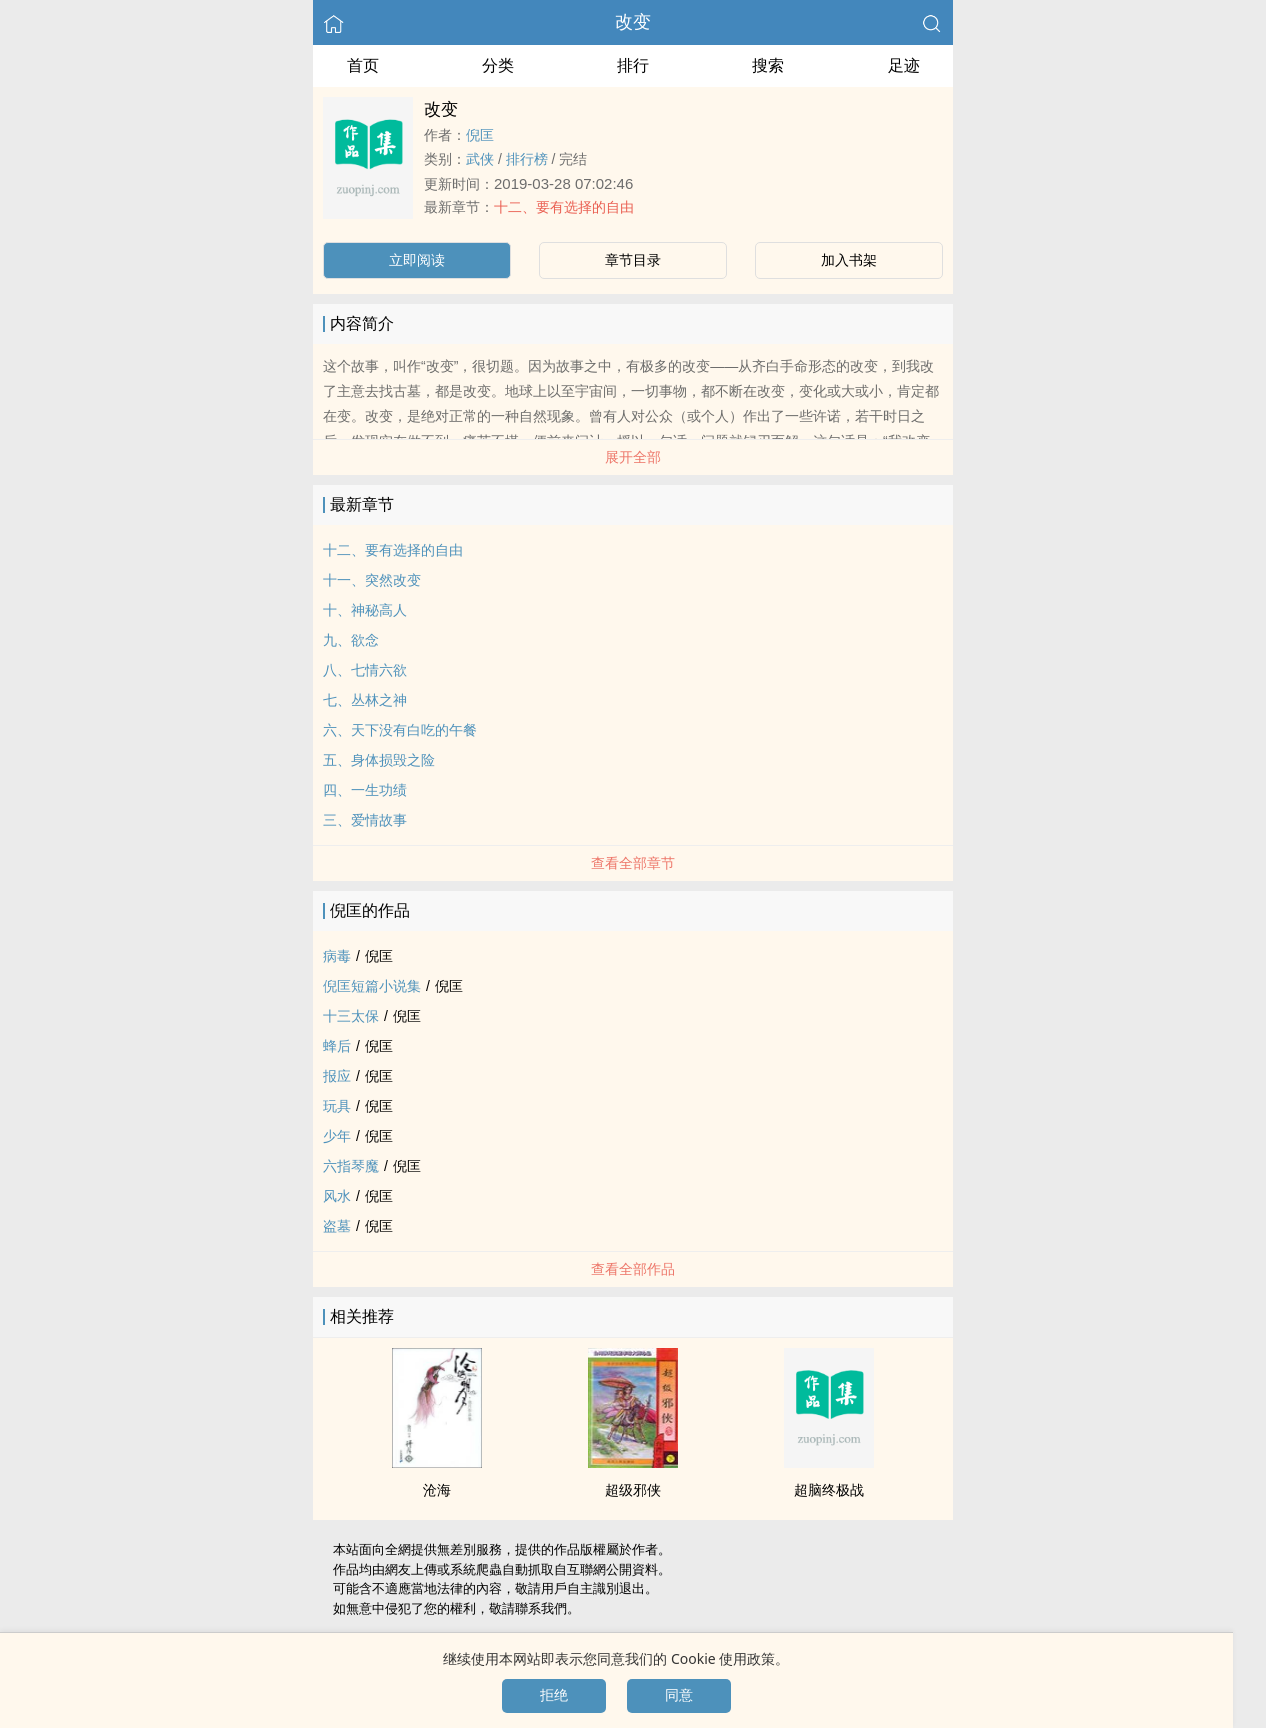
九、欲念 (351, 640)
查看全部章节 (633, 863)
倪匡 (480, 135)
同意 (679, 1695)
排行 (633, 65)
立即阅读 (417, 260)
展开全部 (633, 457)
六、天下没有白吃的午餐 (400, 730)
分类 (498, 65)
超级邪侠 (633, 1490)
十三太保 (351, 1016)
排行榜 (527, 159)
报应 (337, 1076)
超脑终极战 (829, 1490)
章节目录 (633, 260)
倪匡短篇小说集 (372, 986)
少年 (337, 1136)
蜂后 (337, 1046)
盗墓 (337, 1226)
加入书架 (849, 260)
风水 (337, 1196)
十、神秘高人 (365, 610)
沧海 (437, 1490)
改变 (633, 22)
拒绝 (554, 1695)
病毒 (337, 956)
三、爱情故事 (365, 820)
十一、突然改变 (372, 580)
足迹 (904, 65)
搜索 (768, 65)
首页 (363, 65)
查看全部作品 (633, 1269)
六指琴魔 (351, 1166)
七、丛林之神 (365, 700)
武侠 (480, 159)
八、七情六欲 (365, 670)
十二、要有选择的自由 (564, 207)
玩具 (337, 1106)
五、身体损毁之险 (379, 760)
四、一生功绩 (365, 790)
